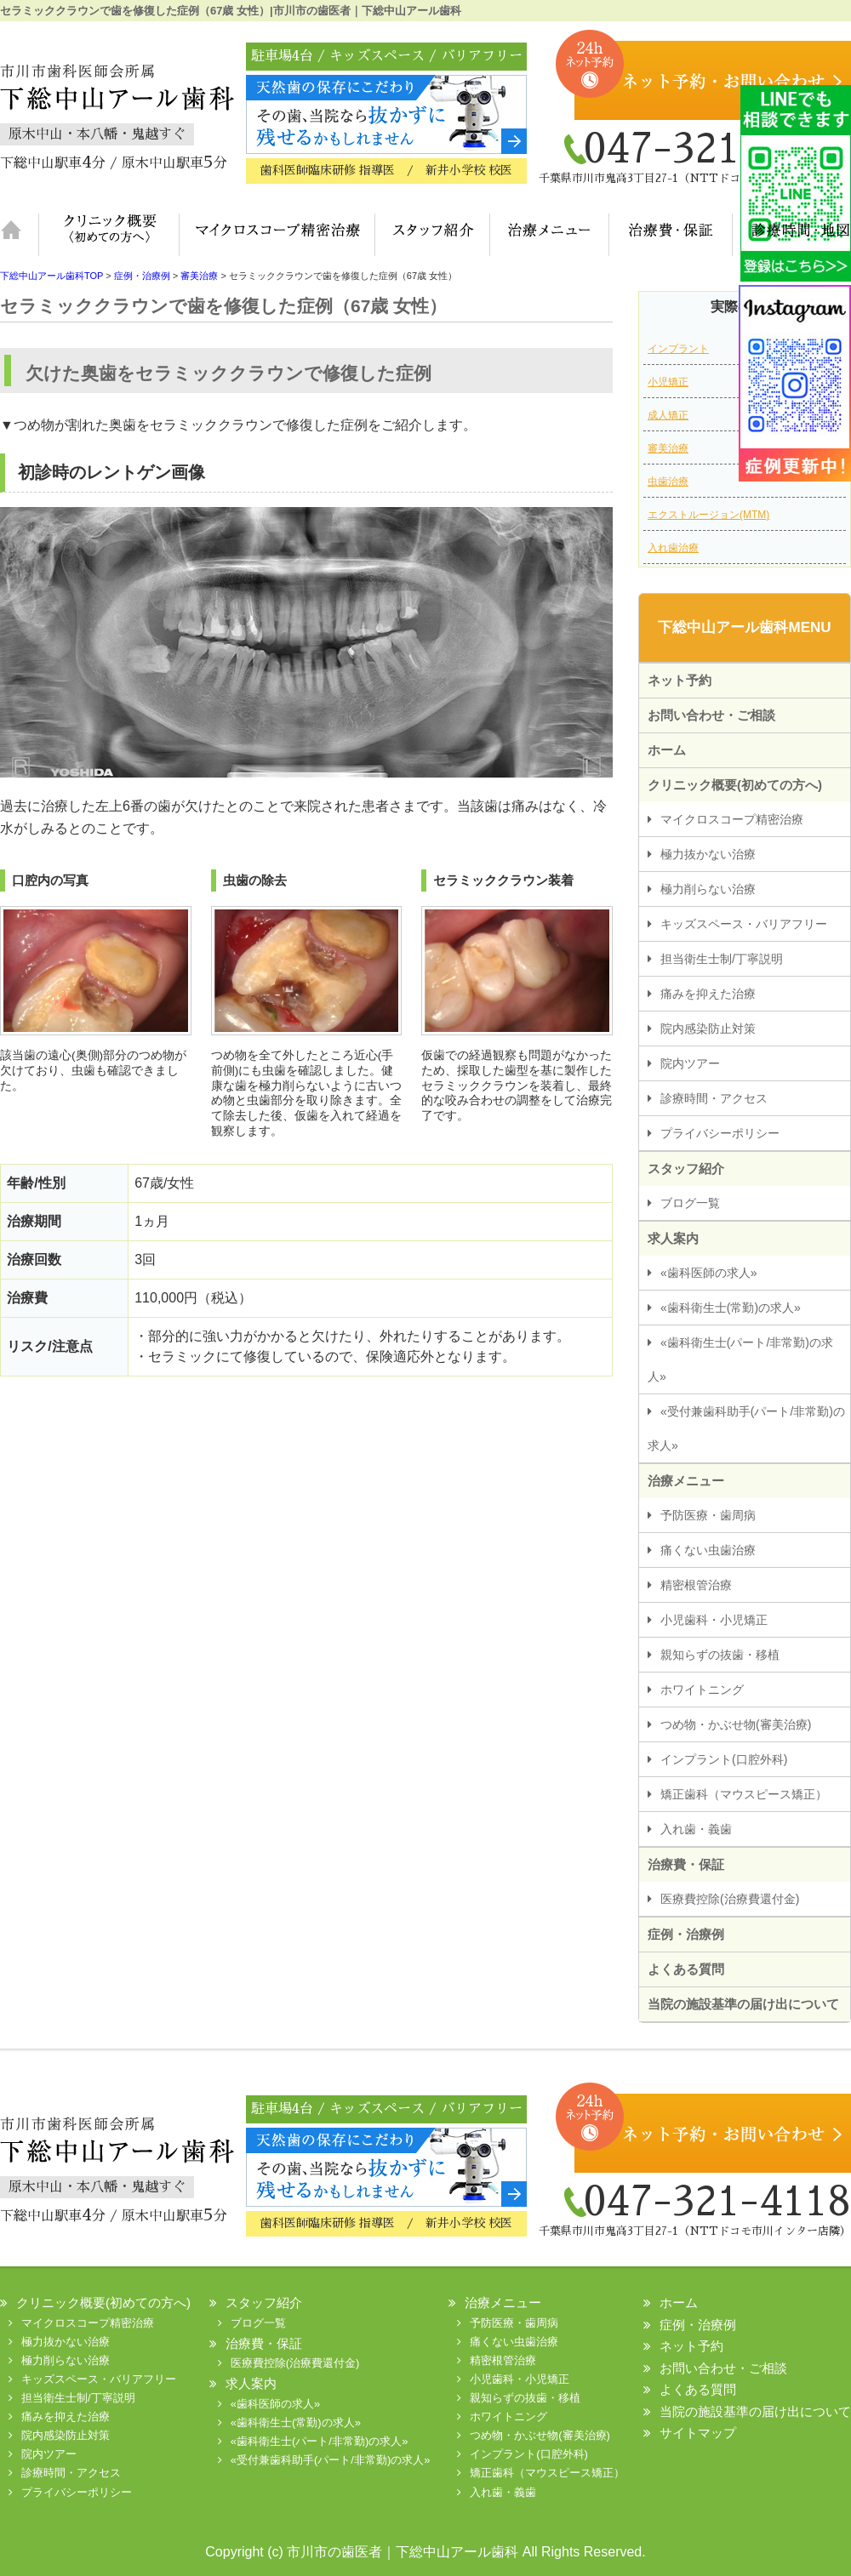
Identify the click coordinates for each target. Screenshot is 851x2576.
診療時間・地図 (791, 235)
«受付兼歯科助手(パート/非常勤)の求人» (746, 1428)
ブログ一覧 (690, 1203)
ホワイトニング (702, 1689)
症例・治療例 (686, 1934)
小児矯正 (668, 382)
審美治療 (668, 448)
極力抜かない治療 (708, 854)
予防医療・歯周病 (708, 1515)
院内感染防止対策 (708, 1028)
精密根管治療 (696, 1585)
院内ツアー (690, 1063)
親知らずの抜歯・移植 (720, 1654)
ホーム (19, 235)
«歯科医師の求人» (708, 1272)
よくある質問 (686, 1969)
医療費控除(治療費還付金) (729, 1899)
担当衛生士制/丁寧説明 (721, 959)
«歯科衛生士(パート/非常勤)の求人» (740, 1359)
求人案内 (673, 1238)
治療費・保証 (670, 235)
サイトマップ (698, 2432)
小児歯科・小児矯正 (714, 1620)
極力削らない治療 (708, 889)
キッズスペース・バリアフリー (743, 924)
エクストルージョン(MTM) (708, 515)
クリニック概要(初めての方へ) (108, 235)
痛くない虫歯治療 (708, 1550)
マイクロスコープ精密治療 (276, 235)
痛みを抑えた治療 (708, 993)
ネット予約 (679, 680)
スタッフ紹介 (431, 235)
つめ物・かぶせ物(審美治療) (735, 1724)
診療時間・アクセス (714, 1098)
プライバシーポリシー (720, 1133)
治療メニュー (548, 235)
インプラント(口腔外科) (723, 1759)
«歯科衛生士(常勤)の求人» (730, 1307)
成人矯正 (668, 415)
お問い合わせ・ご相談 (711, 715)
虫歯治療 (668, 481)
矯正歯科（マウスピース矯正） (743, 1794)
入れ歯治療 (673, 548)
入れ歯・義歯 (696, 1829)
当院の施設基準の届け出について (743, 2004)
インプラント (678, 349)
